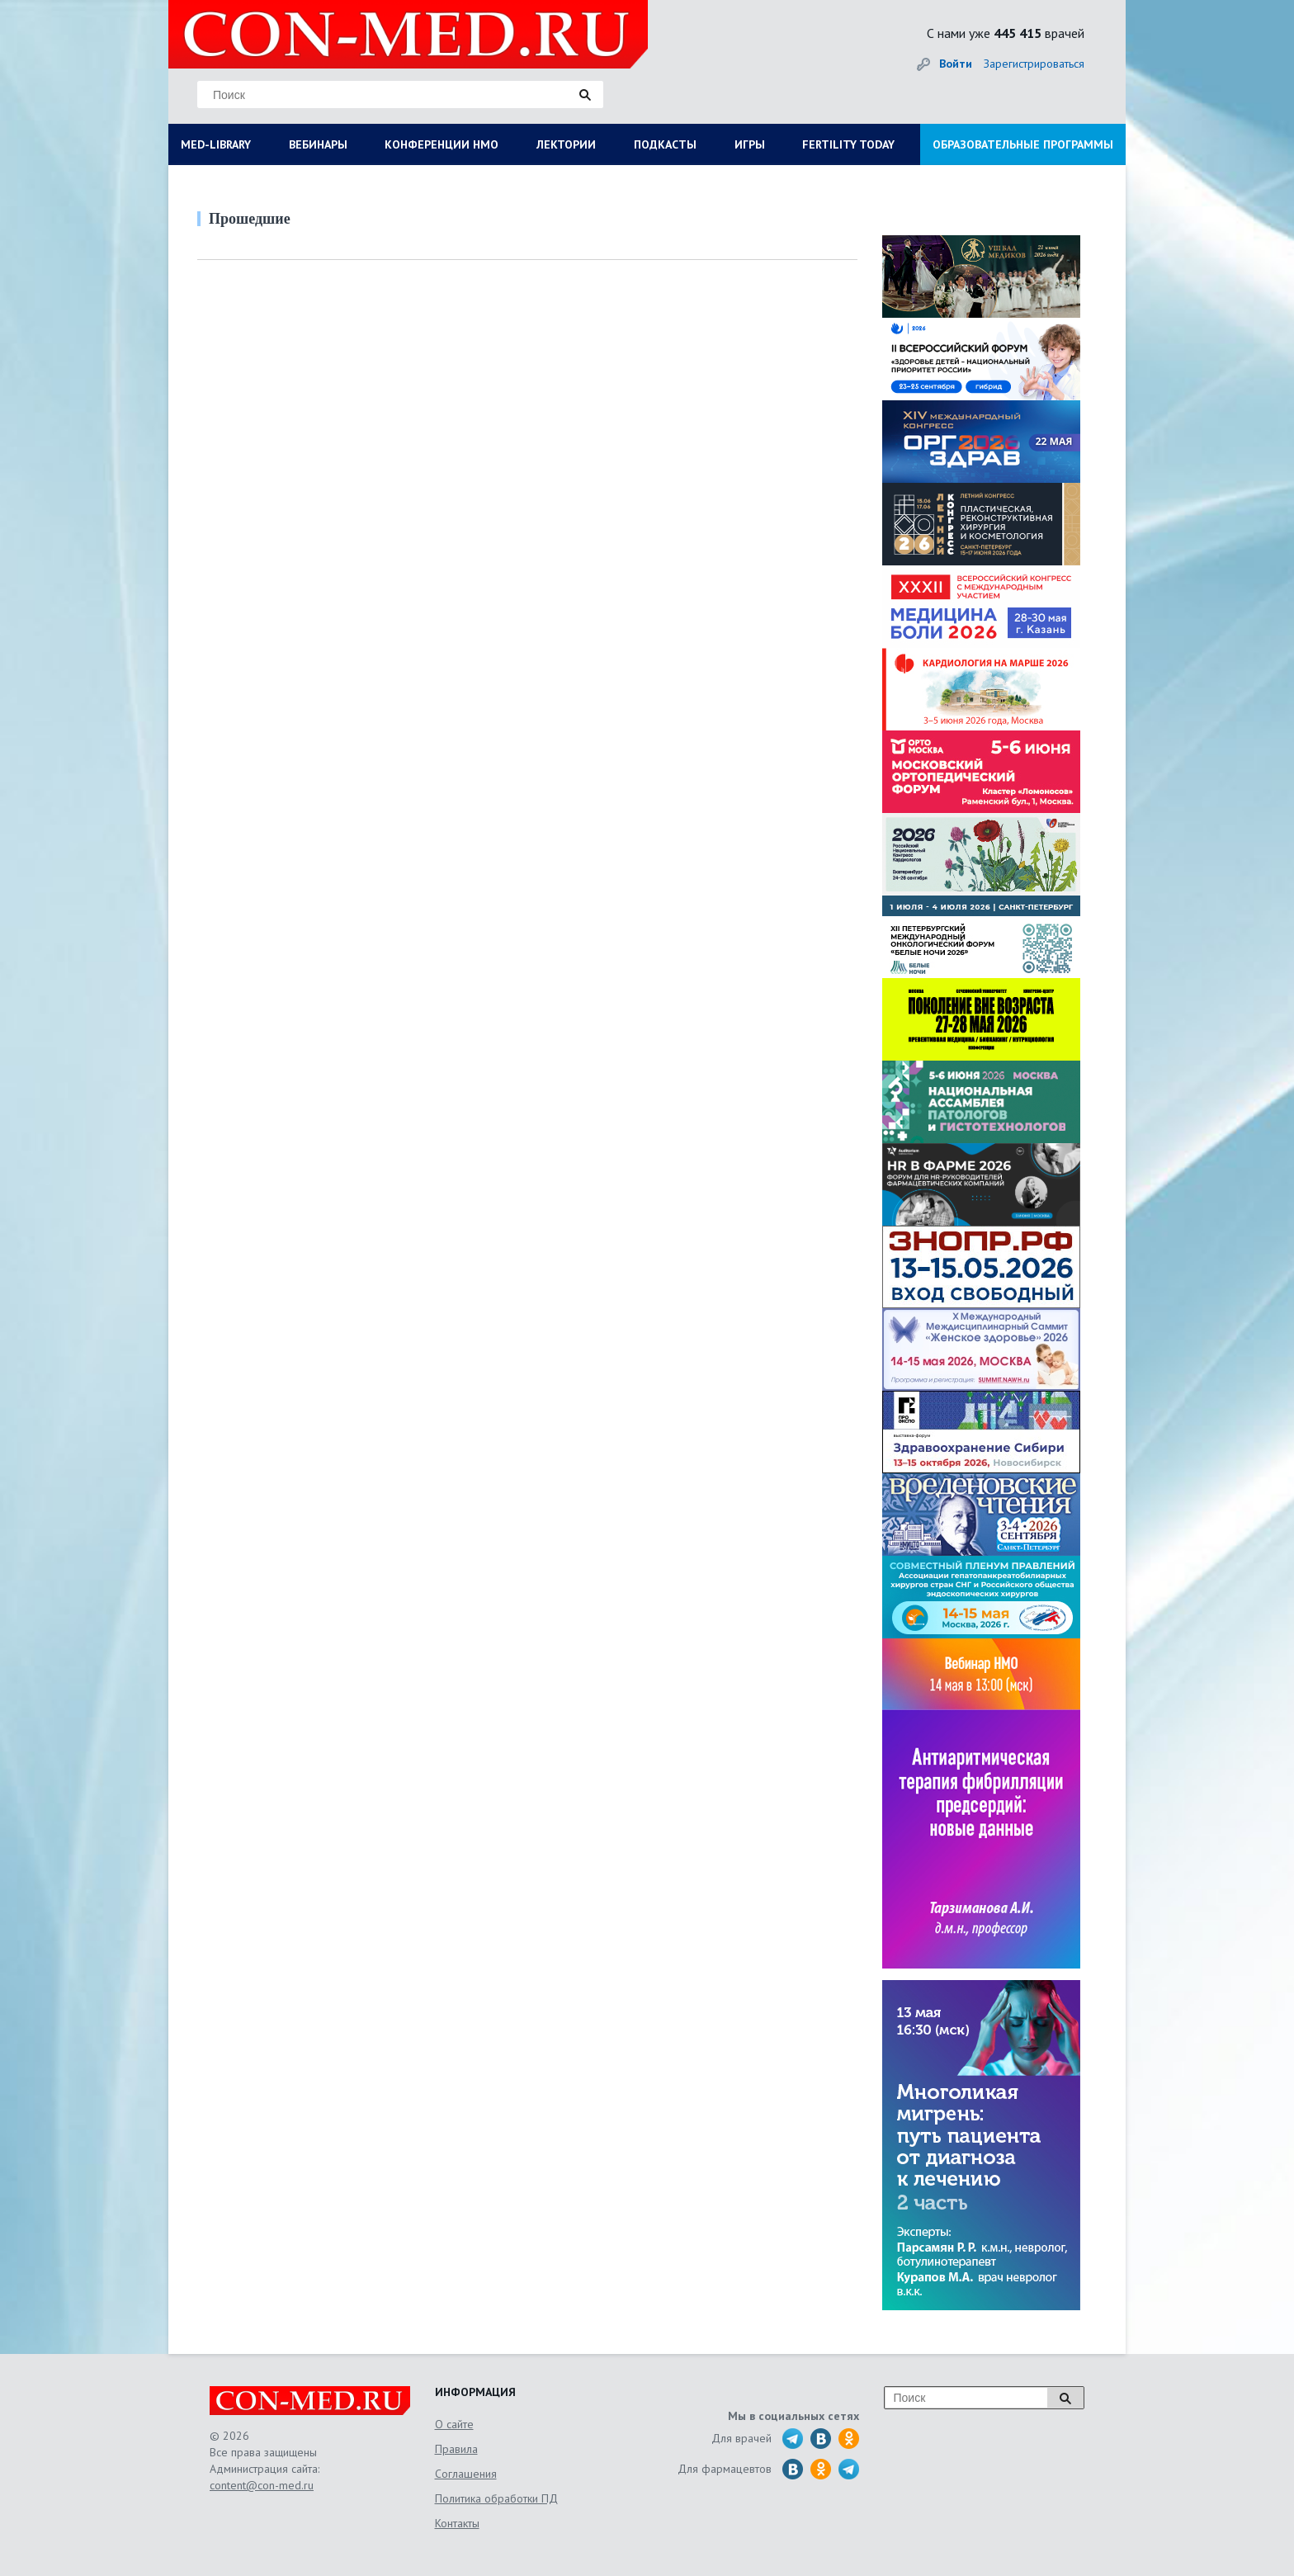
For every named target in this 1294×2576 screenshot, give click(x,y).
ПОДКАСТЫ (665, 144)
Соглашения (466, 2473)
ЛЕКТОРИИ (566, 144)
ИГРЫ (749, 144)
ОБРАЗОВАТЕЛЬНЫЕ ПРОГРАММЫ (1023, 144)
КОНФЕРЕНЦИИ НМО (441, 144)
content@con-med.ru (262, 2485)
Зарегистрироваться (1034, 63)
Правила (456, 2448)
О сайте (454, 2424)
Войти (955, 63)
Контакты (457, 2523)
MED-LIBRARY (216, 144)
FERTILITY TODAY (848, 144)
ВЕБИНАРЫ (318, 144)
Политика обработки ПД (496, 2498)
